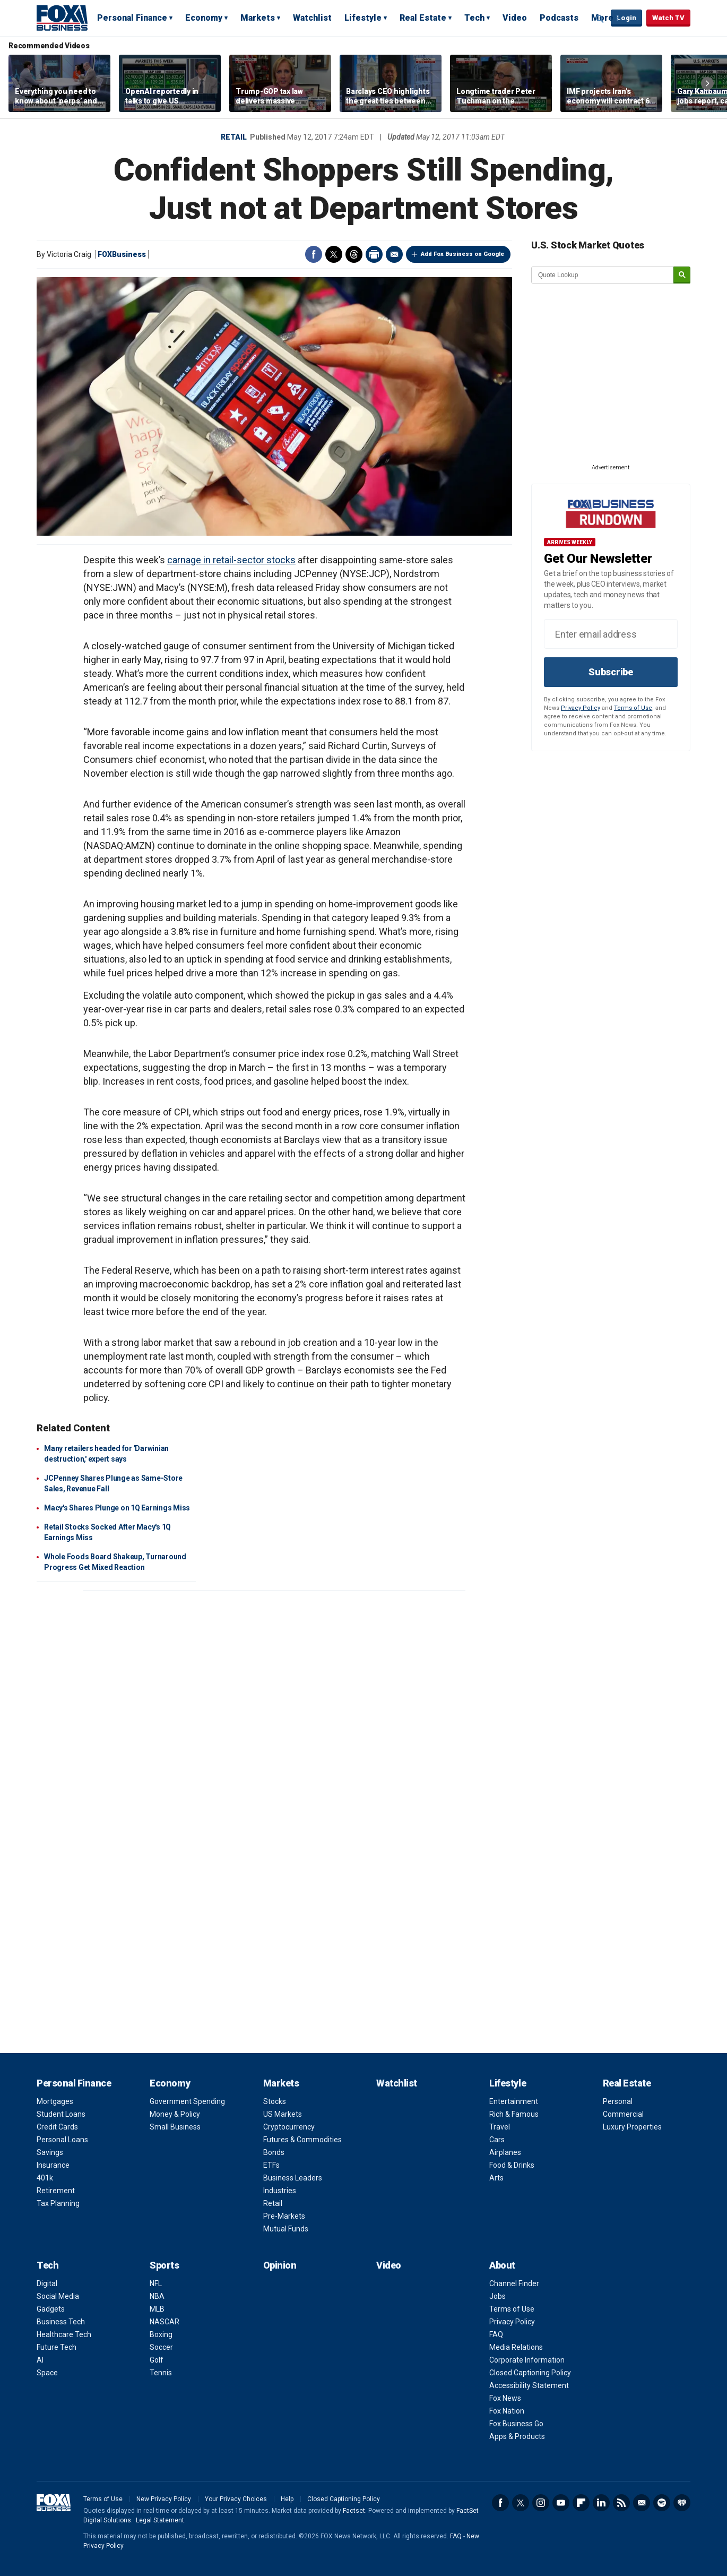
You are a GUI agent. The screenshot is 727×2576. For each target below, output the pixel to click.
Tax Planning (58, 2203)
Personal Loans (62, 2139)
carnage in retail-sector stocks (231, 559)
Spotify (661, 2502)
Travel (499, 2127)
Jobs (497, 2296)
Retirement (56, 2190)
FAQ (496, 2334)
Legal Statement (160, 2520)
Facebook (313, 254)
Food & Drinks (511, 2165)
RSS (621, 2502)
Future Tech (56, 2347)
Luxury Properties (632, 2127)
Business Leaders (292, 2178)
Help (287, 2499)
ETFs (271, 2165)
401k (45, 2178)
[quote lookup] (602, 275)
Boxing (161, 2334)
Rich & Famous (514, 2114)
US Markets (282, 2114)
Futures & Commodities (302, 2139)
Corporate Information (527, 2360)
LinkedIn (601, 2502)
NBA (157, 2296)
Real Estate (423, 18)
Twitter (333, 254)
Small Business (175, 2127)
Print (374, 254)
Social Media (58, 2296)
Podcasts (559, 18)
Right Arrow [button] (707, 83)
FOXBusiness (122, 254)
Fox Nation (506, 2411)
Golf (156, 2360)
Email (394, 254)
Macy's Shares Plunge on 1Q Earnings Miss (117, 1508)
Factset (354, 2510)
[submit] (681, 275)
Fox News (505, 2398)
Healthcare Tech (64, 2334)
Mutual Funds (285, 2229)
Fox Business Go (516, 2423)
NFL (156, 2283)
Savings (50, 2152)
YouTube (560, 2502)
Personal (618, 2101)
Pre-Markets (284, 2216)
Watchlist (312, 18)
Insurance (53, 2165)
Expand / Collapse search (600, 19)
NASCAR (164, 2321)
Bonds (273, 2152)
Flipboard (581, 2502)
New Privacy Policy (163, 2499)
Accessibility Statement (529, 2385)
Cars (497, 2139)
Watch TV (668, 18)
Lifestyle (363, 18)
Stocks (274, 2101)
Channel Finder (514, 2283)
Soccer (161, 2347)
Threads (353, 254)
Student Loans (61, 2114)
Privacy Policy (580, 708)
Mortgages (55, 2101)
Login (626, 18)
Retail (234, 137)
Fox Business (62, 17)
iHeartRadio (681, 2502)
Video (515, 18)
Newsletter (641, 2502)
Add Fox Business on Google (462, 254)
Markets (257, 18)
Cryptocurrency (289, 2127)
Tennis (161, 2372)
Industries (279, 2190)
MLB (157, 2309)
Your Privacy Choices (236, 2499)
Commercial (623, 2114)
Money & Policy (175, 2114)
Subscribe (610, 671)
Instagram (540, 2502)
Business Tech (61, 2321)
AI (40, 2360)
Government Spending (187, 2101)
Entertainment (513, 2101)
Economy (203, 18)
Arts (496, 2178)
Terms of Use (633, 708)
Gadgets (51, 2309)
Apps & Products (517, 2436)
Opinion (280, 2265)
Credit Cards (57, 2127)
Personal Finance (132, 18)
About (502, 2265)
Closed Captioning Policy (530, 2372)
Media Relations (516, 2347)
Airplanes (505, 2152)
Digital (47, 2283)
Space (47, 2372)
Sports (164, 2265)
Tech (474, 18)
